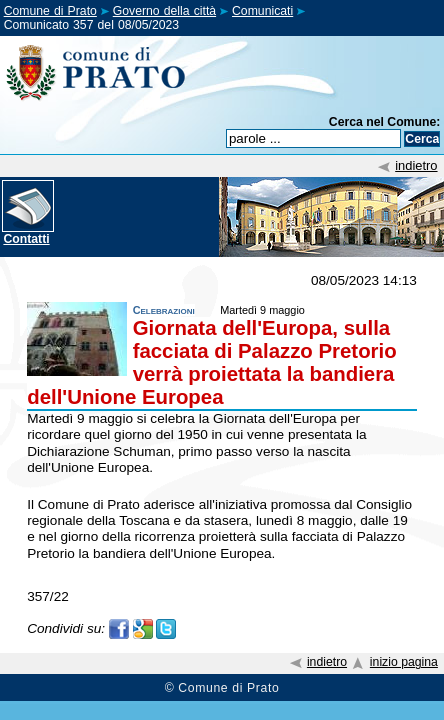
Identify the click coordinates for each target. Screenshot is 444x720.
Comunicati (262, 11)
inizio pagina (404, 662)
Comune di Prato (50, 11)
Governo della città (164, 11)
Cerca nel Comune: (385, 122)
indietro (416, 165)
